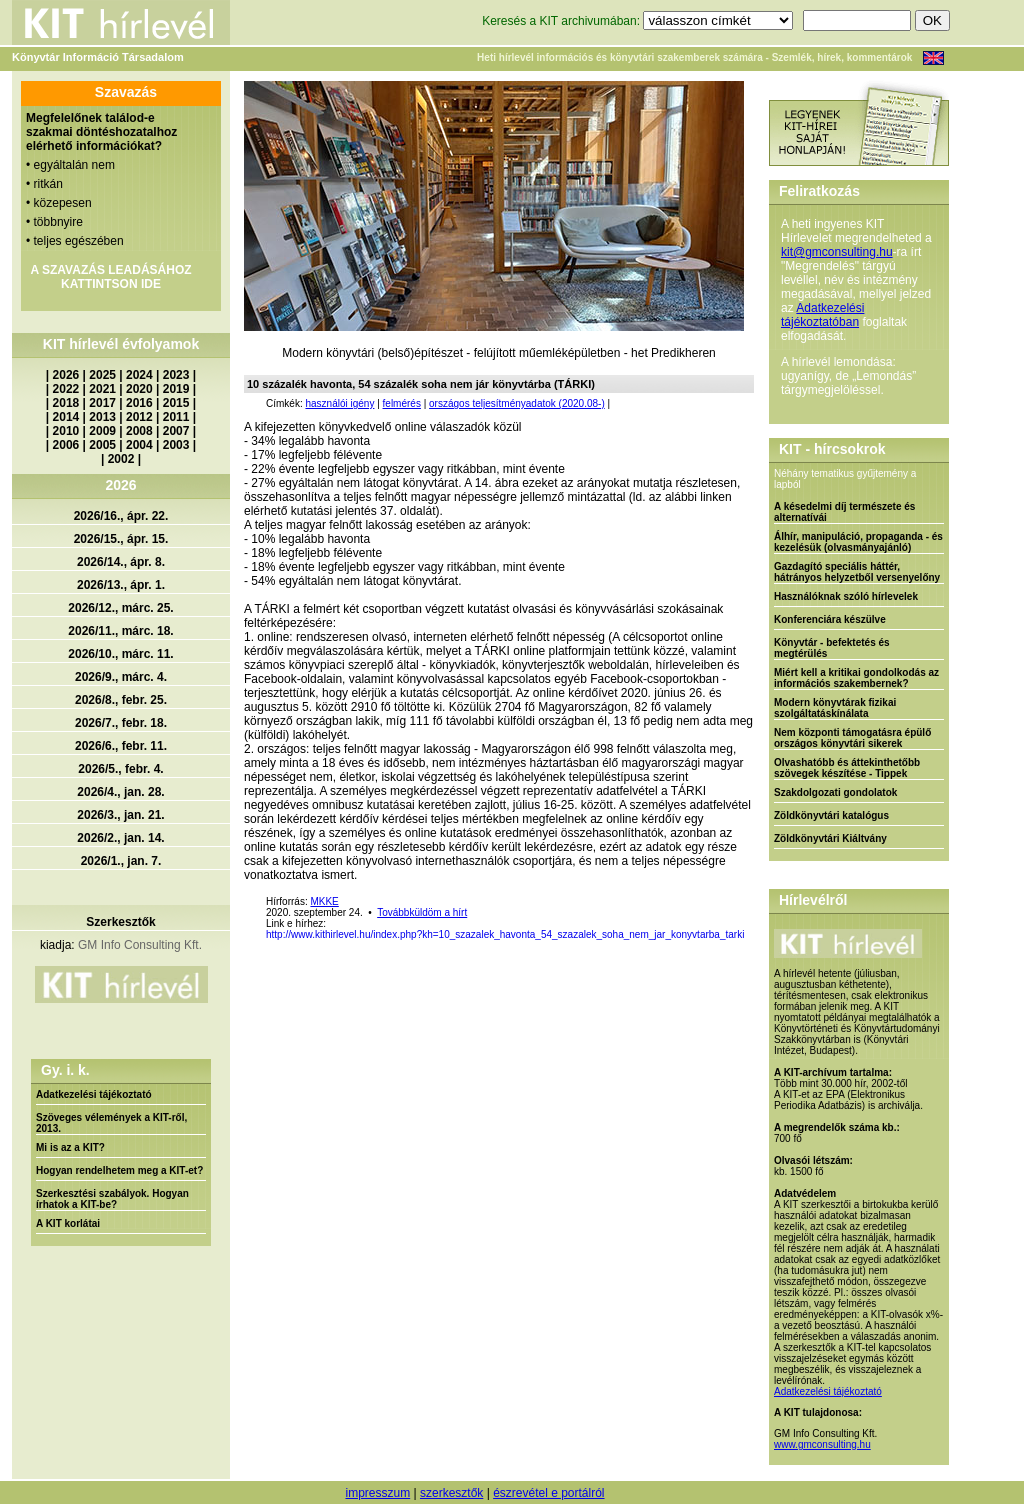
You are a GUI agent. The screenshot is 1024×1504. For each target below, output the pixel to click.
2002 (121, 459)
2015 (176, 403)
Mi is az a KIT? (70, 1147)
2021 (102, 389)
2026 (66, 375)
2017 (102, 403)
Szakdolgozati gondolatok (835, 792)
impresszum (377, 1493)
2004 (139, 445)
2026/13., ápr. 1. (121, 585)
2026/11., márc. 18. (120, 631)
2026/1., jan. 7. (121, 861)
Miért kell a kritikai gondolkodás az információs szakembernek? (856, 678)
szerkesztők (451, 1493)
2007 (176, 431)
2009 (102, 431)
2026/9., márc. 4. (121, 677)
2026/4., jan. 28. (120, 792)
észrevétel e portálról (548, 1493)
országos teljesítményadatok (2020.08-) (517, 403)
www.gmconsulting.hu (822, 1444)
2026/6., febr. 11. (121, 746)
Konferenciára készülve (830, 619)
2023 (176, 375)
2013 (102, 417)
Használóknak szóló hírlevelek (846, 596)
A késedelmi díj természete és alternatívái (844, 512)
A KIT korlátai (68, 1223)
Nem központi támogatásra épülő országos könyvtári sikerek (852, 738)
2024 (139, 375)
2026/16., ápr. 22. (121, 516)
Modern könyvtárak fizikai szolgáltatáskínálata (835, 708)
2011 (176, 417)
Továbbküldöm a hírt (422, 912)
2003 (176, 445)
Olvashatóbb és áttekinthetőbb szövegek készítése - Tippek (847, 768)
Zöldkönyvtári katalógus (831, 815)
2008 (139, 431)
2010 (66, 431)
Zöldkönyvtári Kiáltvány (830, 838)
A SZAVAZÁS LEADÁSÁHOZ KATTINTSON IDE (110, 277)
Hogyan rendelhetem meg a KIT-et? (119, 1170)
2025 (102, 375)
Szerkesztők (120, 922)
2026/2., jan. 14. (120, 838)
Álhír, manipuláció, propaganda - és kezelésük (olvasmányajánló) (858, 542)
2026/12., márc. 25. (120, 608)
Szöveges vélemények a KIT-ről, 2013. (111, 1123)
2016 (139, 403)
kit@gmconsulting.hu (837, 252)
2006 (66, 445)
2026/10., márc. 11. (120, 654)
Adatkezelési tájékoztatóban (822, 315)
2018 (66, 403)
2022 (66, 389)
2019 (176, 389)
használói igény (339, 403)
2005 (102, 445)
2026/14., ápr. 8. (121, 562)
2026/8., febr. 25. (121, 700)
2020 (139, 389)
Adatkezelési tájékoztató (94, 1094)
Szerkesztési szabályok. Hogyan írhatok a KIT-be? (112, 1199)
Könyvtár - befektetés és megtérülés (832, 648)
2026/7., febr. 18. (121, 723)
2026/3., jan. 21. (120, 815)
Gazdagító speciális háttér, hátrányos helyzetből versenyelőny (857, 572)
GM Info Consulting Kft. (140, 945)
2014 (66, 417)
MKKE (324, 901)
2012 (139, 417)
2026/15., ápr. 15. (121, 539)
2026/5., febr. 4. (120, 769)
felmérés (402, 403)
